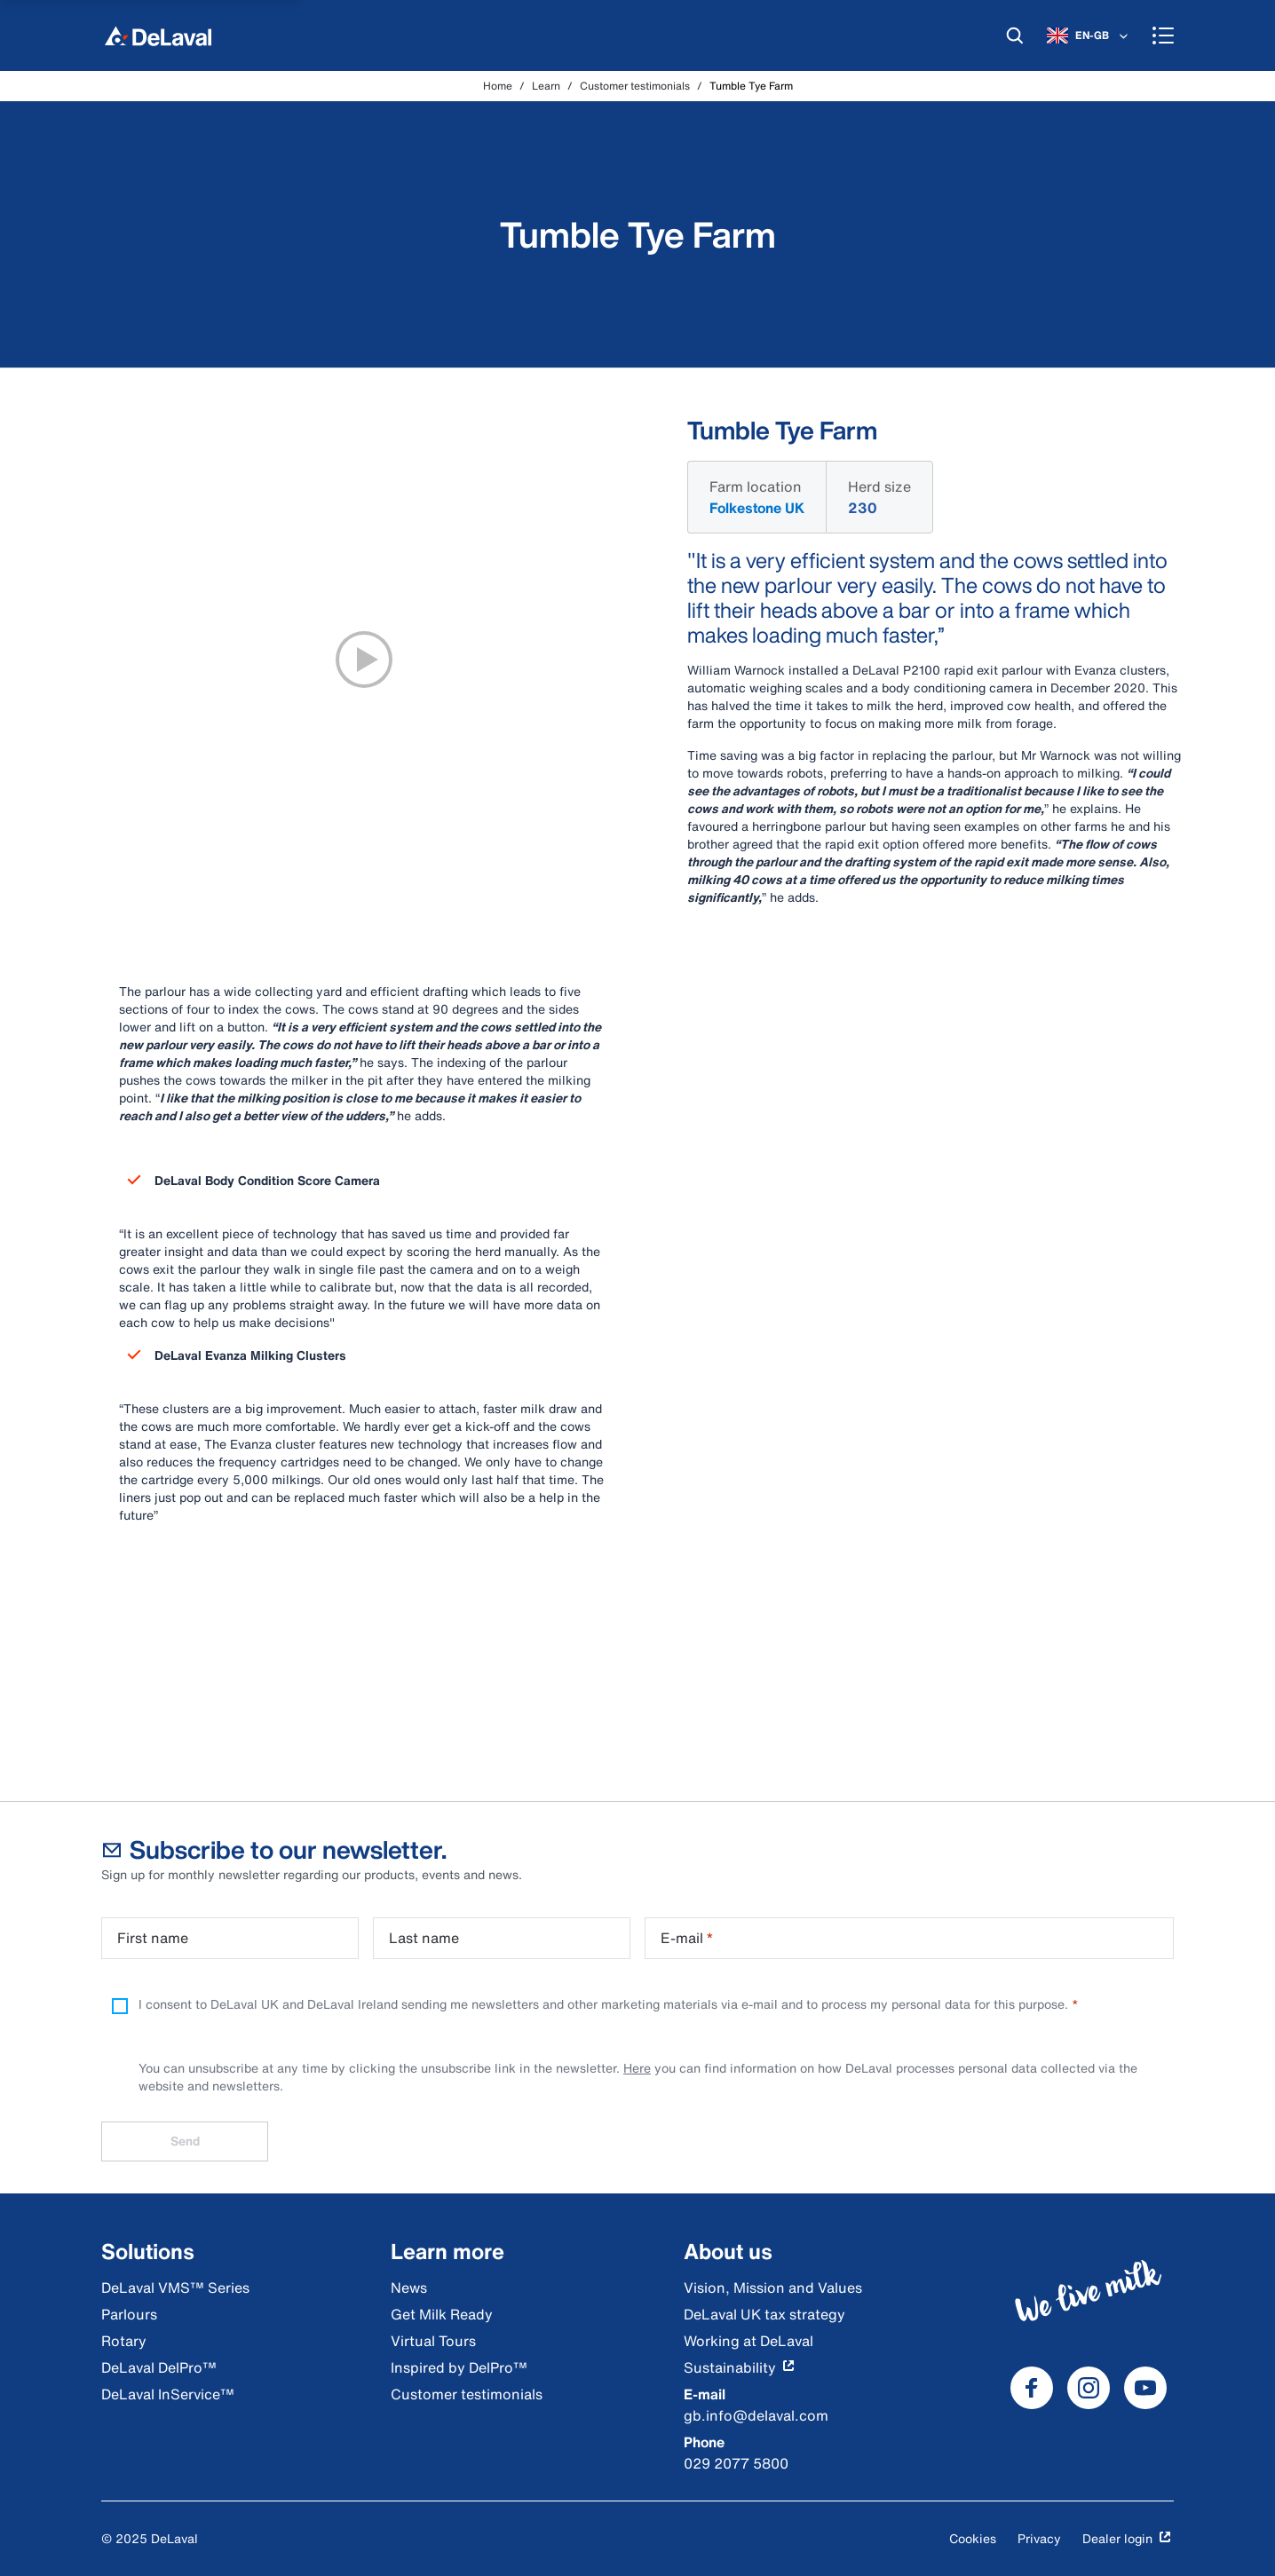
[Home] (158, 35)
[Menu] (1163, 35)
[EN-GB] (1089, 35)
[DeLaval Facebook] (1031, 2388)
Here (637, 2067)
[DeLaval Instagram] (1088, 2388)
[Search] (1015, 35)
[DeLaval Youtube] (1145, 2388)
